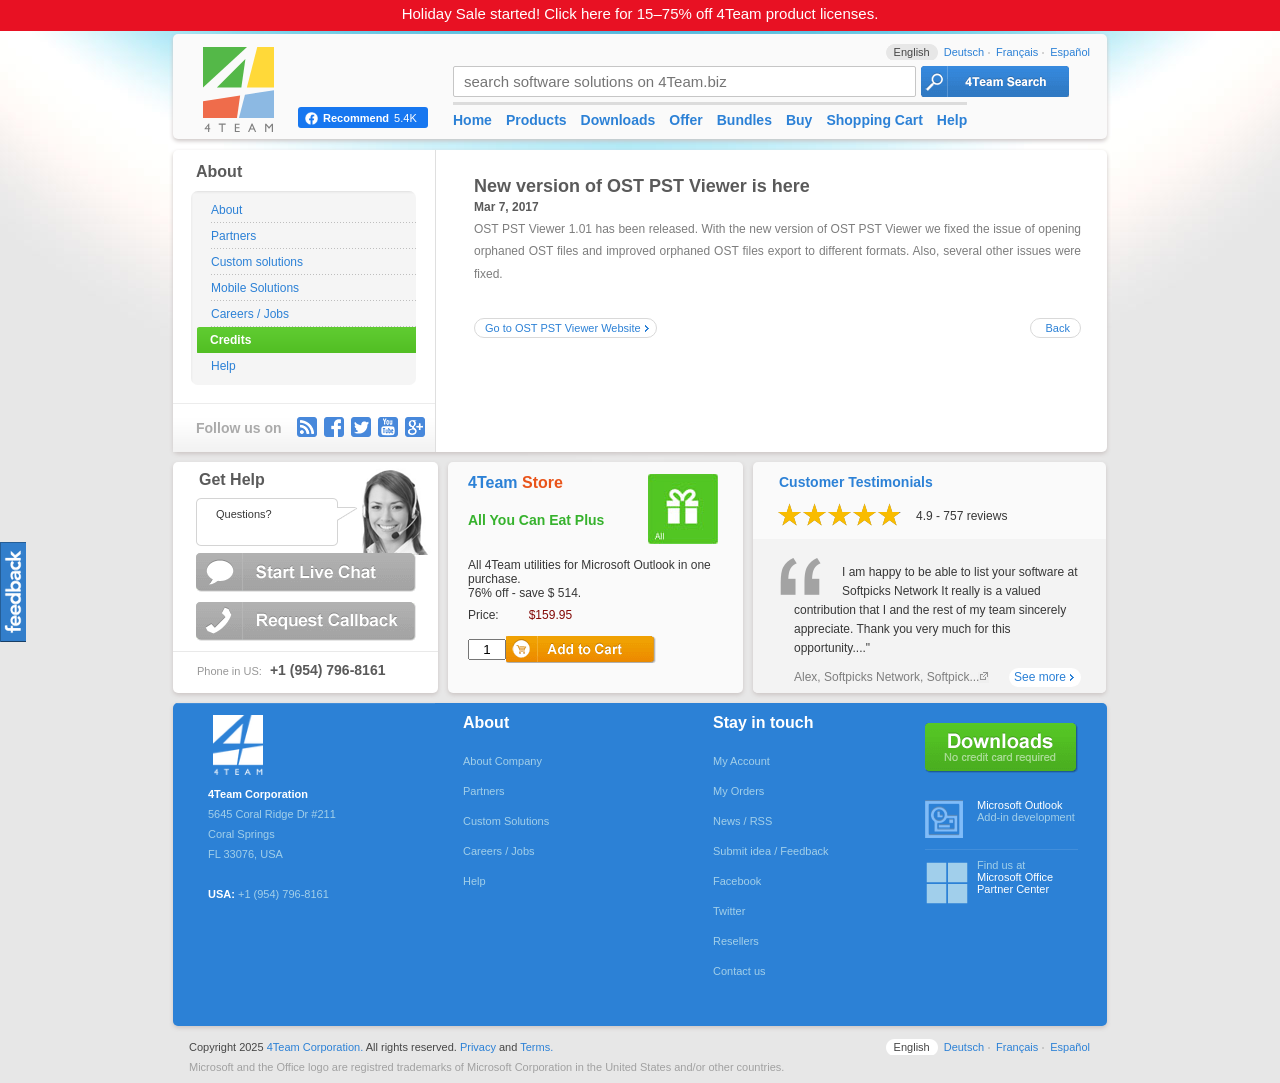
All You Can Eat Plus (536, 520)
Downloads (618, 120)
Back (1058, 328)
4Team (515, 482)
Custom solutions (257, 262)
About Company (502, 761)
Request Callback (308, 621)
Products (536, 120)
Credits (230, 340)
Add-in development (1027, 811)
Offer (685, 120)
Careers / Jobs (250, 314)
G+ (415, 427)
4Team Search (995, 81)
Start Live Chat (308, 572)
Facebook (737, 881)
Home (472, 120)
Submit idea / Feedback (771, 851)
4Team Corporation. (315, 1047)
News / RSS (742, 821)
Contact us (739, 971)
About (226, 210)
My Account (741, 761)
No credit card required (1001, 748)
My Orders (738, 791)
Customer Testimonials (856, 482)
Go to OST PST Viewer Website (563, 328)
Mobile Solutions (255, 288)
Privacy (478, 1047)
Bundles (744, 120)
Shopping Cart (874, 120)
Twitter (361, 427)
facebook (334, 427)
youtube (388, 427)
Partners (233, 236)
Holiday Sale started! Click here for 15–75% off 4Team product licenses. (640, 13)
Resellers (736, 941)
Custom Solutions (506, 821)
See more (1040, 677)
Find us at (1027, 877)
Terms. (536, 1047)
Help (223, 366)
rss (307, 427)
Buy (799, 120)
